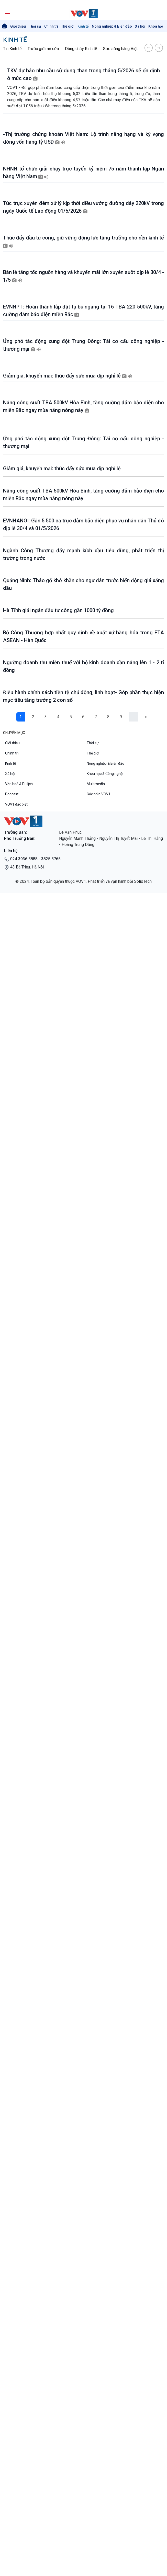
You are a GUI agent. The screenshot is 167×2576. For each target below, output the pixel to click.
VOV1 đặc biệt (16, 2488)
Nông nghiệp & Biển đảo (112, 26)
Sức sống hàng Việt (120, 48)
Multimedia (96, 2467)
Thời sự (35, 26)
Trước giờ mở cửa (43, 48)
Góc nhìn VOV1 (98, 2477)
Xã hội (140, 26)
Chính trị (51, 26)
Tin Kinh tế (12, 48)
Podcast (11, 2477)
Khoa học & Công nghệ (105, 2457)
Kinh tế (83, 26)
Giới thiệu (18, 26)
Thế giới (67, 26)
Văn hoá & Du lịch (19, 2467)
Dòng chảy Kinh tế (81, 48)
